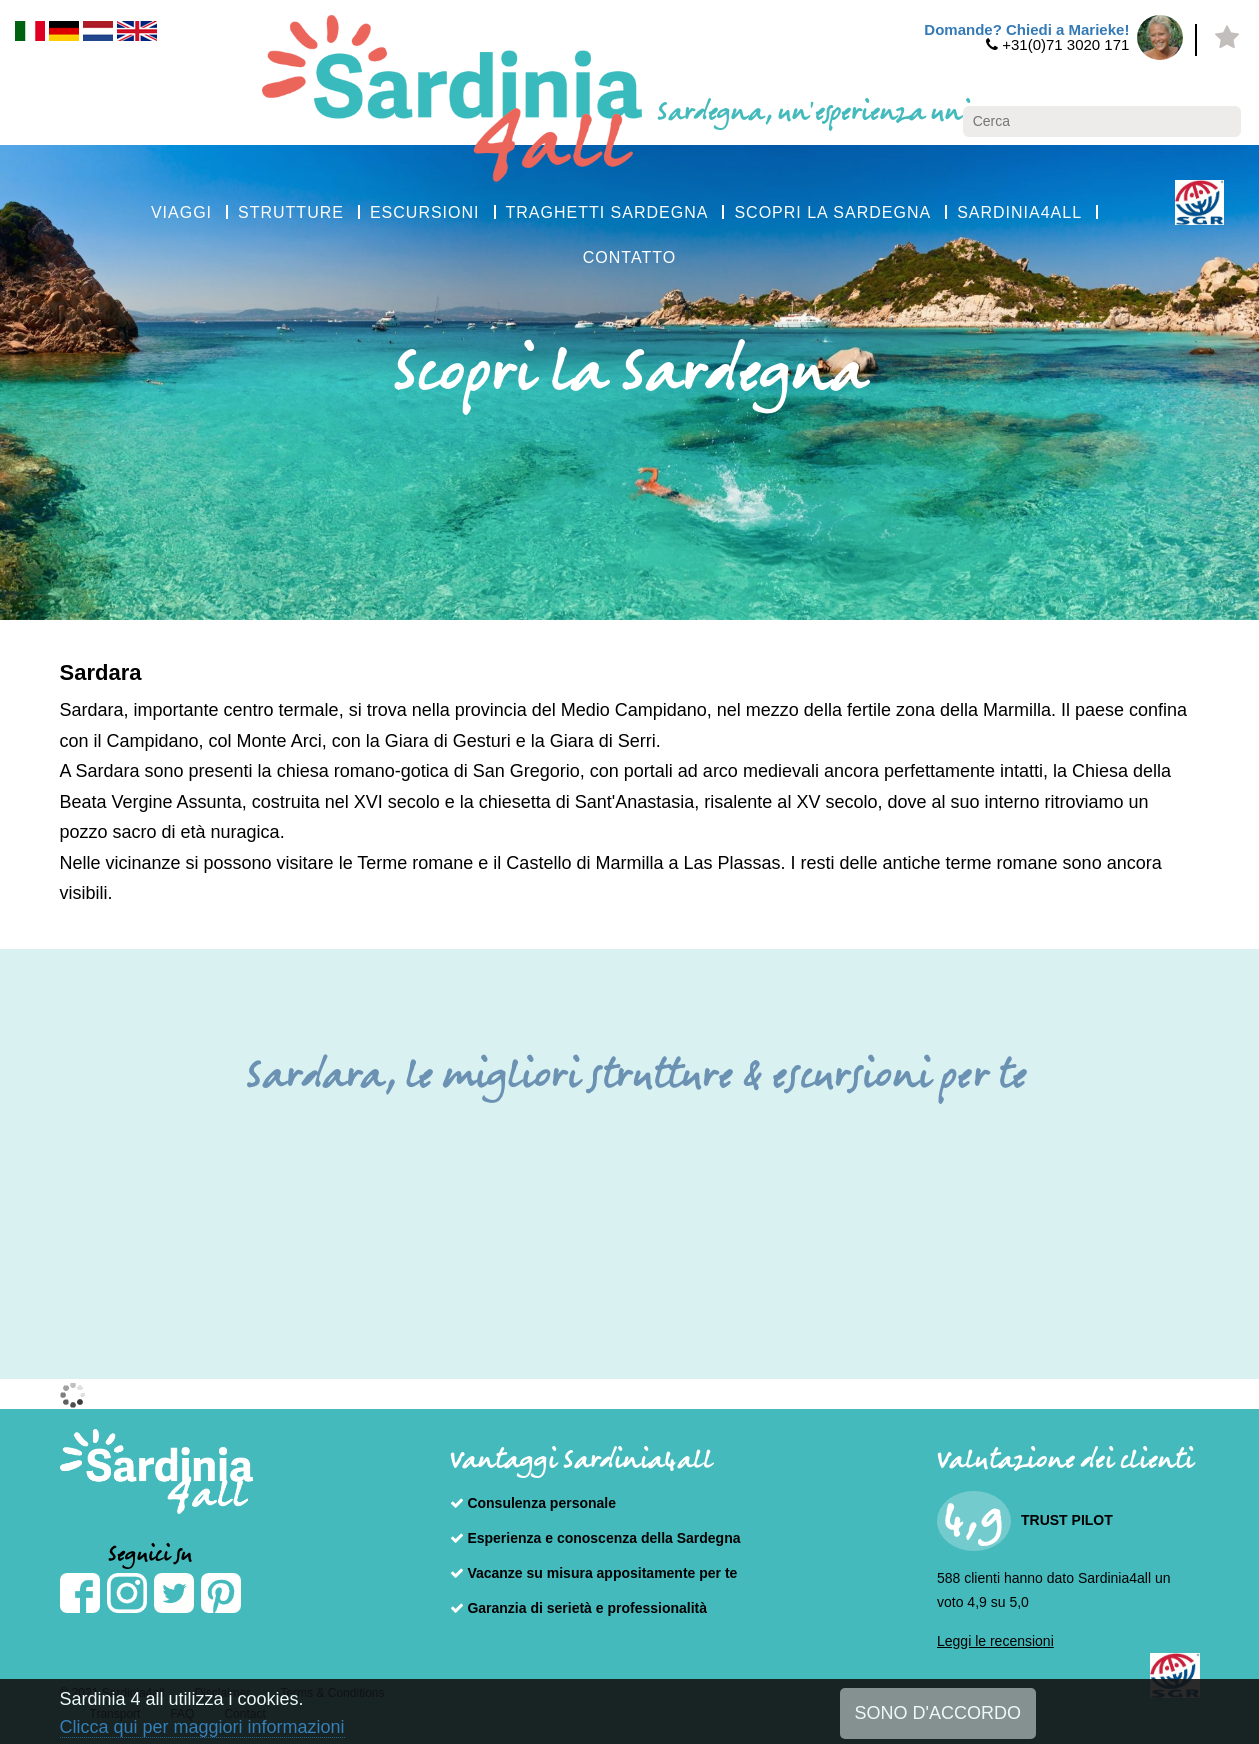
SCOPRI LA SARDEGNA (832, 212)
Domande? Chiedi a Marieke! (1026, 29)
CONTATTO (629, 257)
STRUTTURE (291, 212)
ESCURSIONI (425, 212)
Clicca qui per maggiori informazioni (202, 1727)
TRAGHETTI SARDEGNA (607, 212)
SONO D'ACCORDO (938, 1713)
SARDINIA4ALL (1019, 212)
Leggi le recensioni (995, 1641)
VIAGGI (181, 212)
